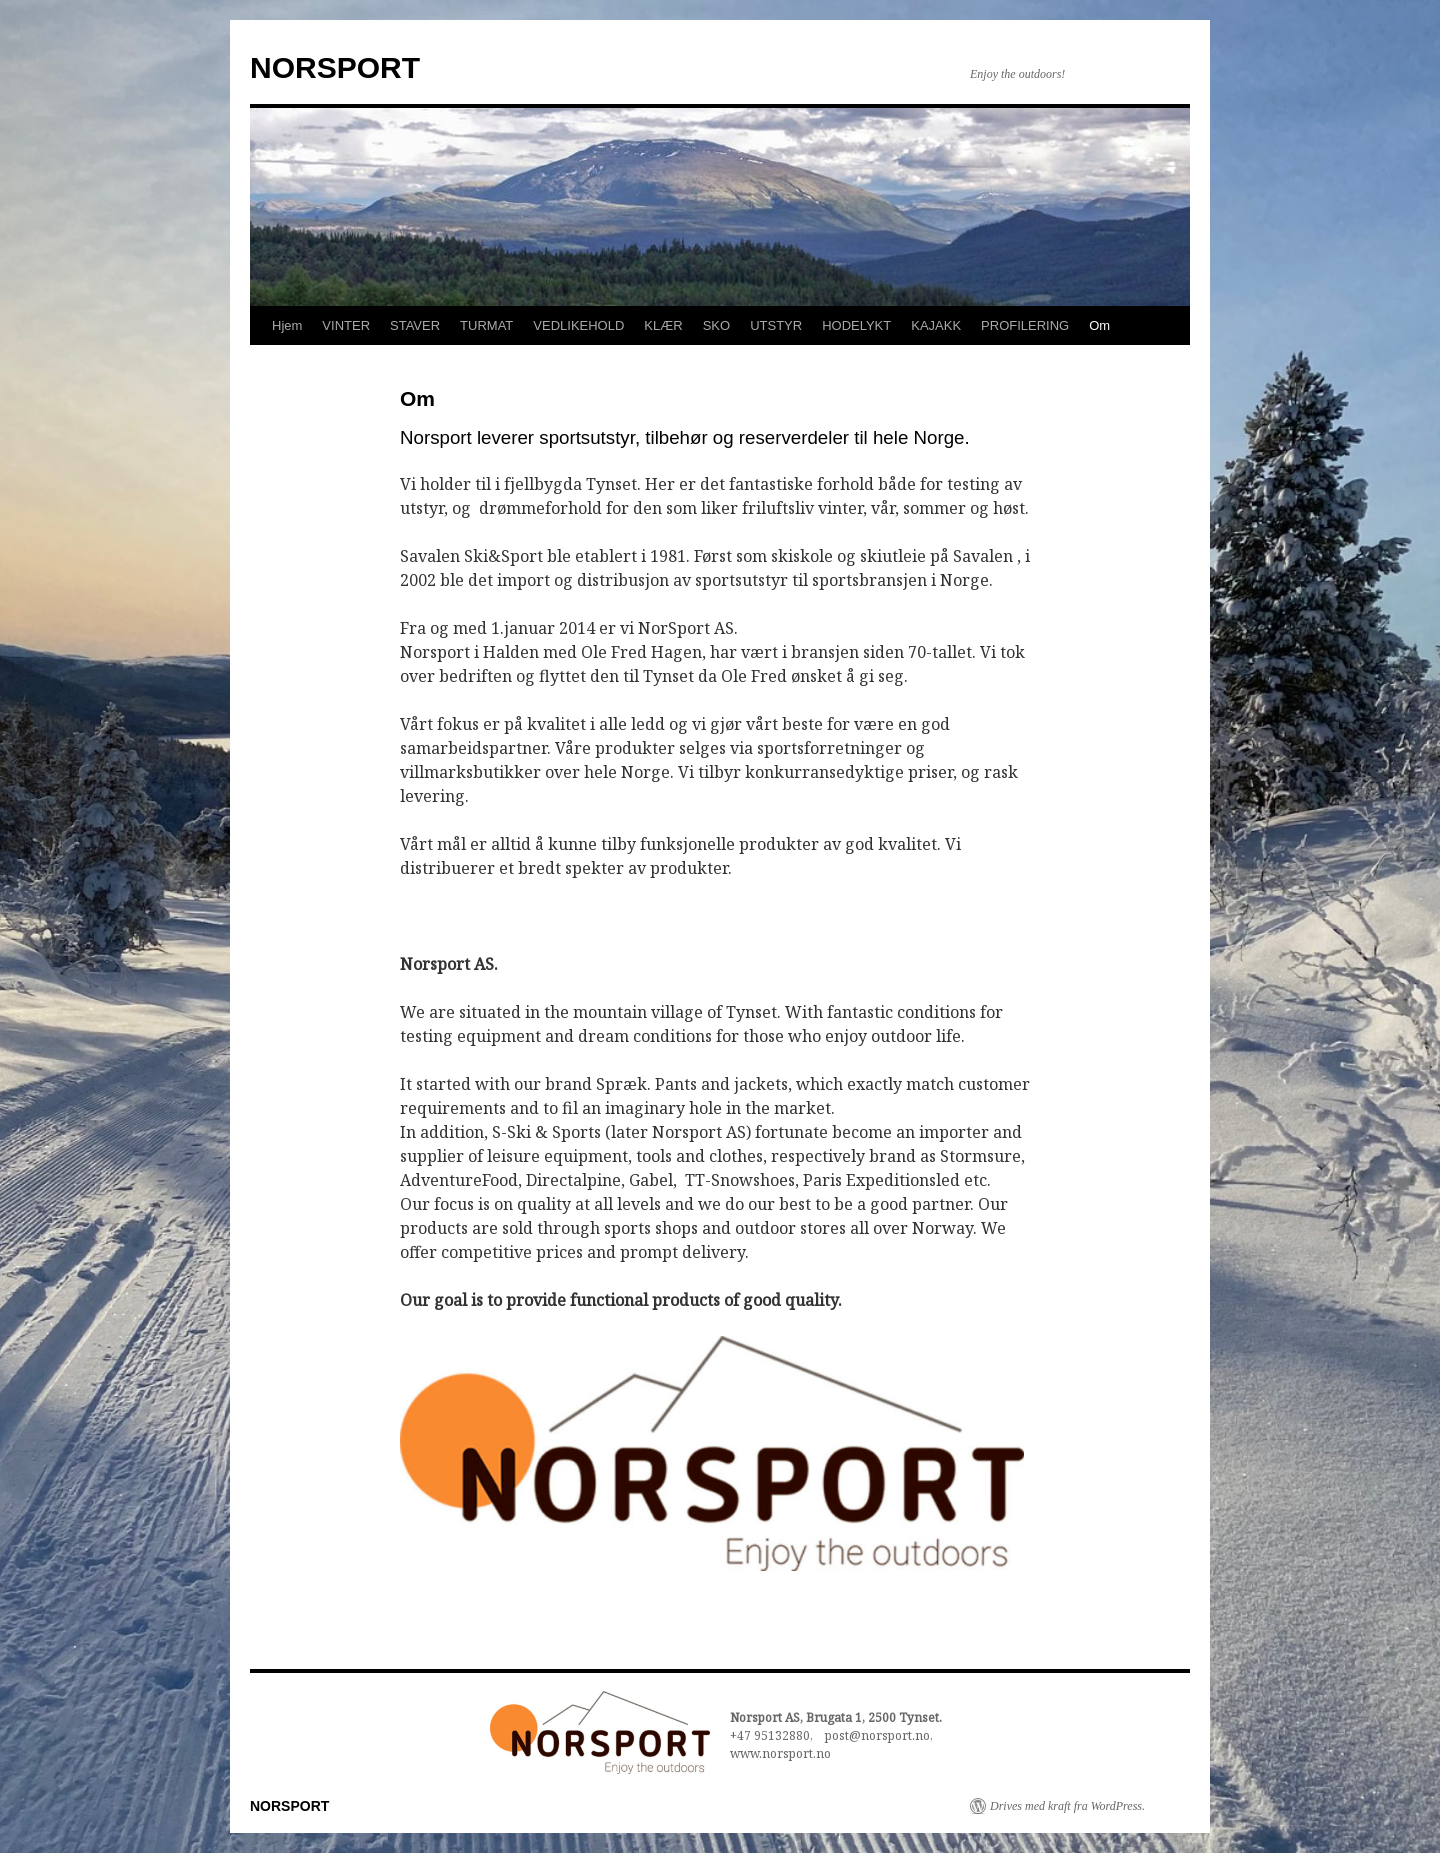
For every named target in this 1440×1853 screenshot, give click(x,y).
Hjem (287, 325)
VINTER (346, 325)
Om (1099, 325)
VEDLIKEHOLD (578, 325)
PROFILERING (1025, 325)
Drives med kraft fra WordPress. (1067, 1806)
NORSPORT (335, 67)
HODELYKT (856, 325)
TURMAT (486, 325)
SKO (716, 325)
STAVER (415, 325)
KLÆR (663, 325)
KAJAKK (936, 325)
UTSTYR (776, 325)
